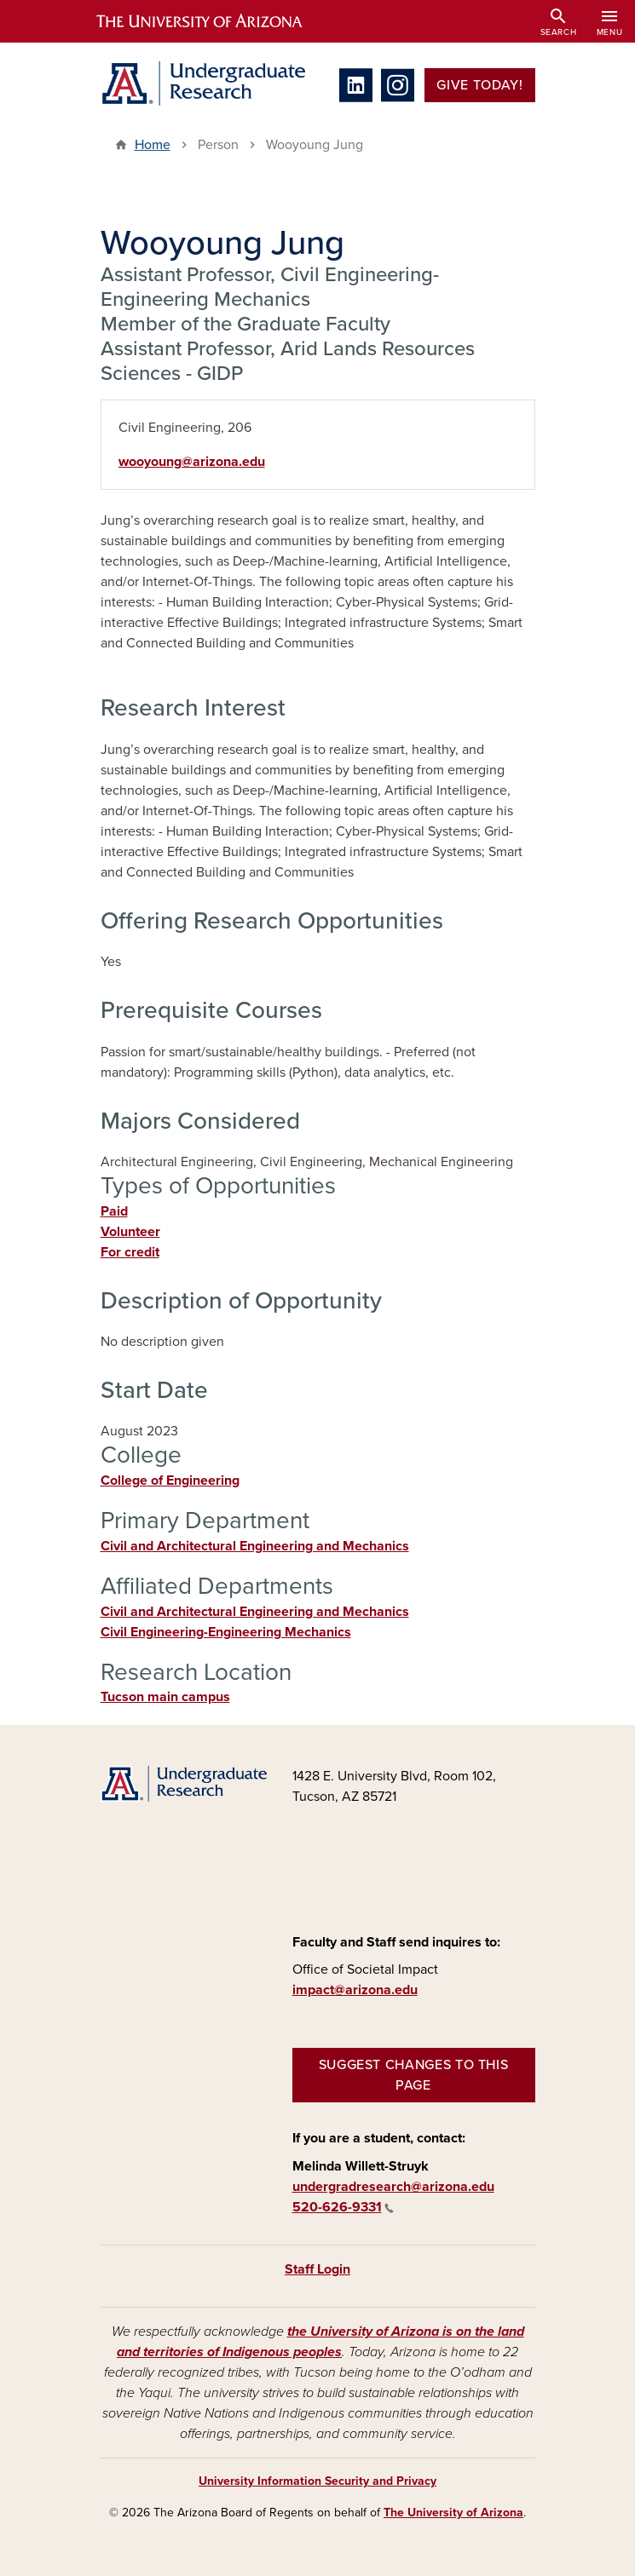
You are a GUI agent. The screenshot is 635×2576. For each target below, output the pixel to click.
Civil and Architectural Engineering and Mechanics (255, 1546)
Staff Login (317, 2269)
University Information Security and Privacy (317, 2481)
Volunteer (130, 1231)
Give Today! (479, 85)
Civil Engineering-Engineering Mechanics (226, 1632)
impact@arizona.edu (355, 1989)
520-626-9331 (343, 2207)
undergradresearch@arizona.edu (393, 2186)
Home (152, 144)
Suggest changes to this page (414, 2075)
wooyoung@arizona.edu (191, 461)
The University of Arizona (453, 2512)
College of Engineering (170, 1480)
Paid (114, 1211)
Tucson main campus (165, 1696)
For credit (130, 1252)
